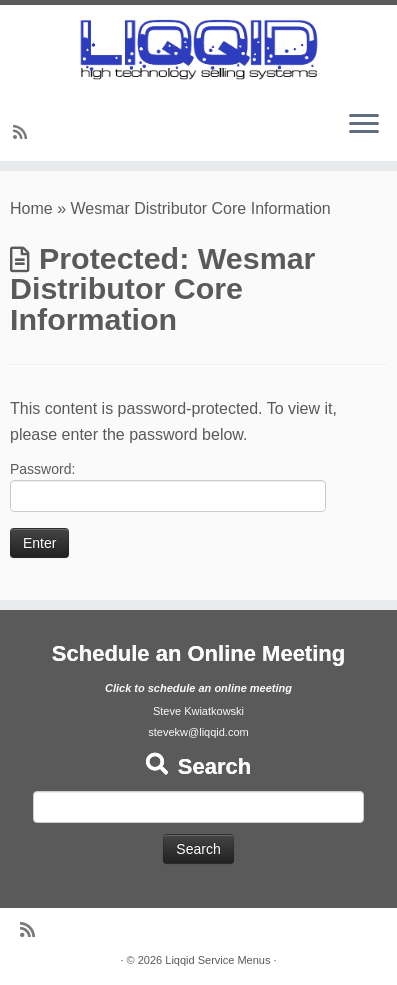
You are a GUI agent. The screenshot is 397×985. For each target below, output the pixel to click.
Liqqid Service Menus (217, 960)
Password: (168, 486)
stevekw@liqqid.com (198, 732)
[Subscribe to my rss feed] (23, 132)
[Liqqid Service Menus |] (198, 49)
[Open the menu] (364, 125)
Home (31, 208)
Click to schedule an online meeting (198, 688)
